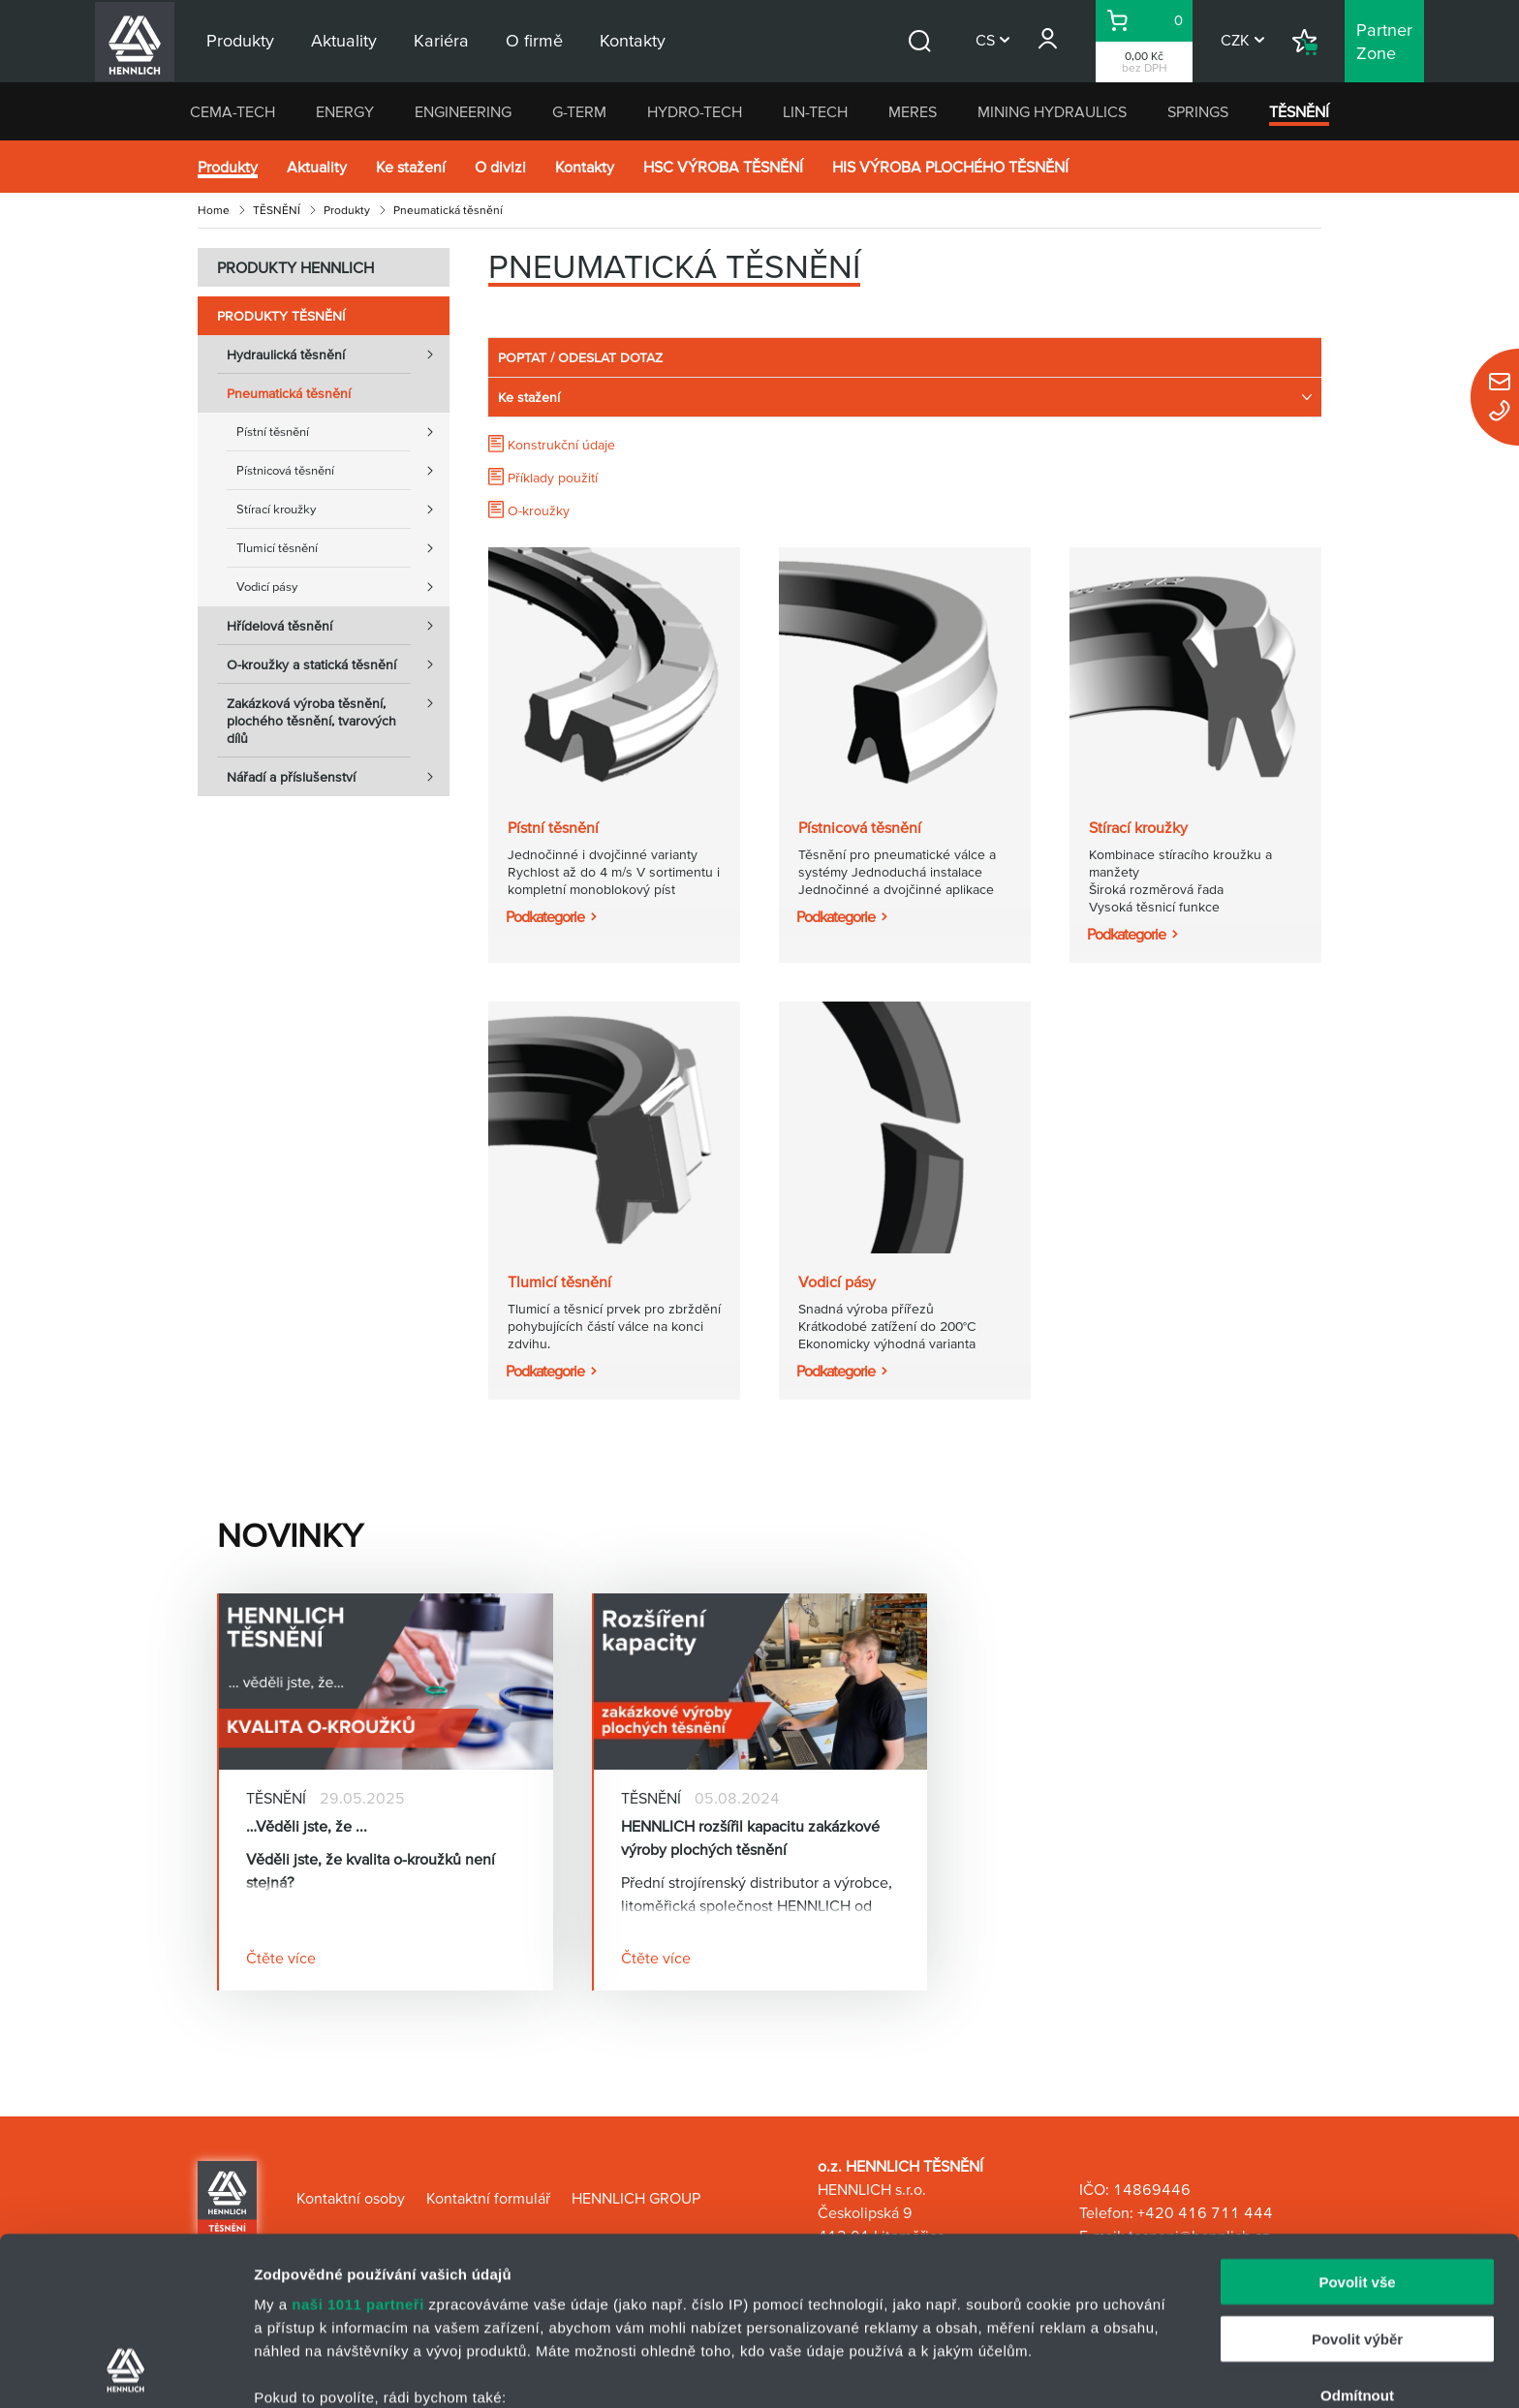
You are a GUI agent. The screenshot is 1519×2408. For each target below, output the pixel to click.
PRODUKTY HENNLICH (295, 267)
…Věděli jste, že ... (306, 1826)
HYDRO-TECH (694, 111)
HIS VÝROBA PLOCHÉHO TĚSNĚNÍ (950, 166)
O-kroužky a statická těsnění (338, 664)
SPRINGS (1197, 111)
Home (214, 209)
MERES (912, 111)
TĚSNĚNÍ (1299, 111)
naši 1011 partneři (358, 2147)
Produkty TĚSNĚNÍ (281, 316)
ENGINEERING (463, 111)
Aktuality (317, 166)
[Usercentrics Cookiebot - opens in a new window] (125, 2370)
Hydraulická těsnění (338, 354)
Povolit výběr (1357, 2181)
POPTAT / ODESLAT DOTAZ (580, 357)
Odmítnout (1357, 2238)
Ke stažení (411, 166)
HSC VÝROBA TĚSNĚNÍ (723, 166)
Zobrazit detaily (1024, 2370)
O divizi (500, 166)
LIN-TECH (815, 111)
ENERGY (345, 111)
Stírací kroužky (343, 509)
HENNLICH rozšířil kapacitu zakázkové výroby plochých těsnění (750, 1837)
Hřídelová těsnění (338, 625)
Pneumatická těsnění (289, 393)
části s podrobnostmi (909, 2316)
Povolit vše (1356, 2124)
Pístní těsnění (343, 432)
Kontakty (584, 166)
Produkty (228, 166)
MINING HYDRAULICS (1052, 111)
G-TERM (579, 111)
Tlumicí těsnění (343, 548)
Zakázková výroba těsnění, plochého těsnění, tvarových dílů (338, 715)
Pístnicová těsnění (343, 470)
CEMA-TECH (232, 111)
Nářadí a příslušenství (338, 776)
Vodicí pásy (343, 587)
